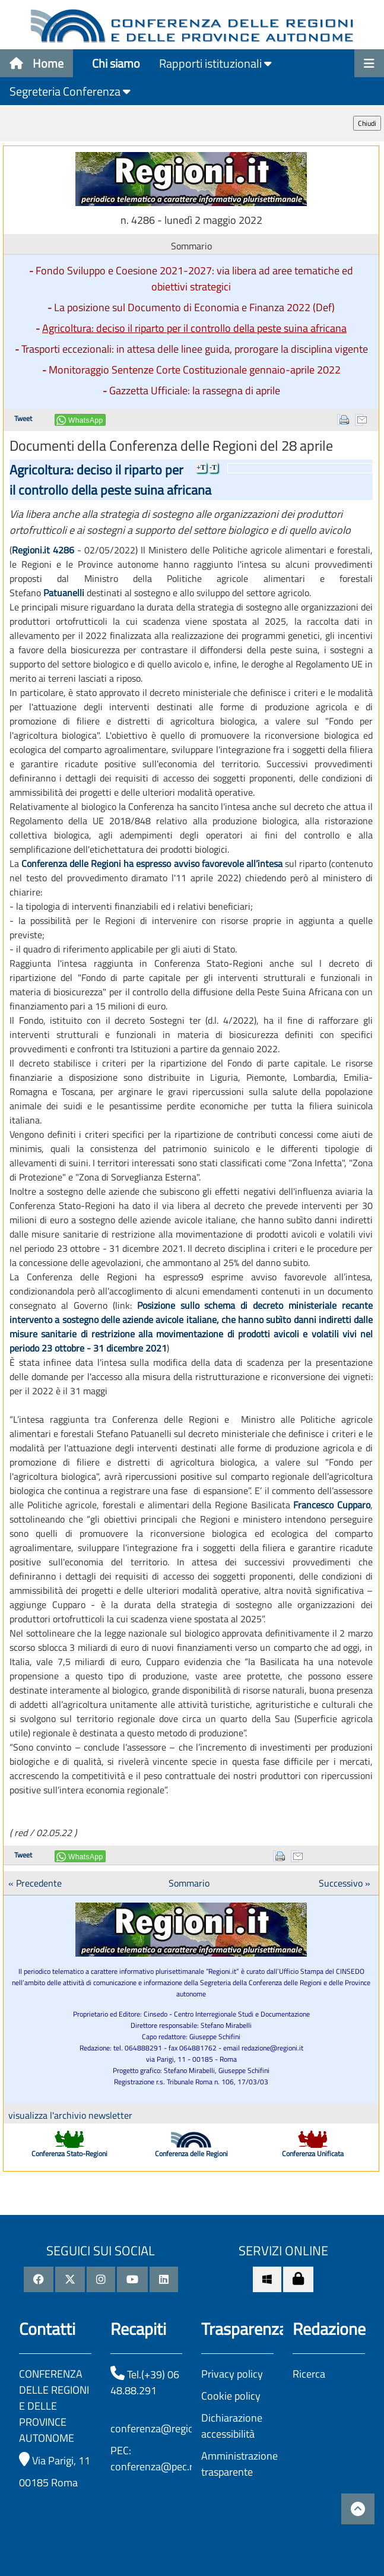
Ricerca (309, 2374)
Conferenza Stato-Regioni (69, 2153)
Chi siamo (116, 63)
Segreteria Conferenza (70, 91)
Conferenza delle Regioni (191, 2153)
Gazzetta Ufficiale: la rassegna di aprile (194, 390)
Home (36, 63)
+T (200, 467)
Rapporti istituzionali (215, 63)
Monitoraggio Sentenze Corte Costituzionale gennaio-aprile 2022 (195, 370)
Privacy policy (232, 2374)
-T (213, 467)
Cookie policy (231, 2396)
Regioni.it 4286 (43, 550)
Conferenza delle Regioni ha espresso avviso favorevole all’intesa (152, 863)
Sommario (189, 1883)
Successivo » (344, 1883)
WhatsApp (85, 420)
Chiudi (367, 123)
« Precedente (35, 1883)
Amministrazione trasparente (239, 2464)
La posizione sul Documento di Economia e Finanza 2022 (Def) (194, 307)
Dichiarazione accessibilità (231, 2426)
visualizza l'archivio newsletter (70, 2115)
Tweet (23, 418)
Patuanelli (63, 593)
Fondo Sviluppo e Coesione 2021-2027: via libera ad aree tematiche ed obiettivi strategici (194, 278)
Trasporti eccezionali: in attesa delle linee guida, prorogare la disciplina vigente (194, 349)
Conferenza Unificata (313, 2153)
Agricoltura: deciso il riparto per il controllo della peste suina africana (194, 328)
